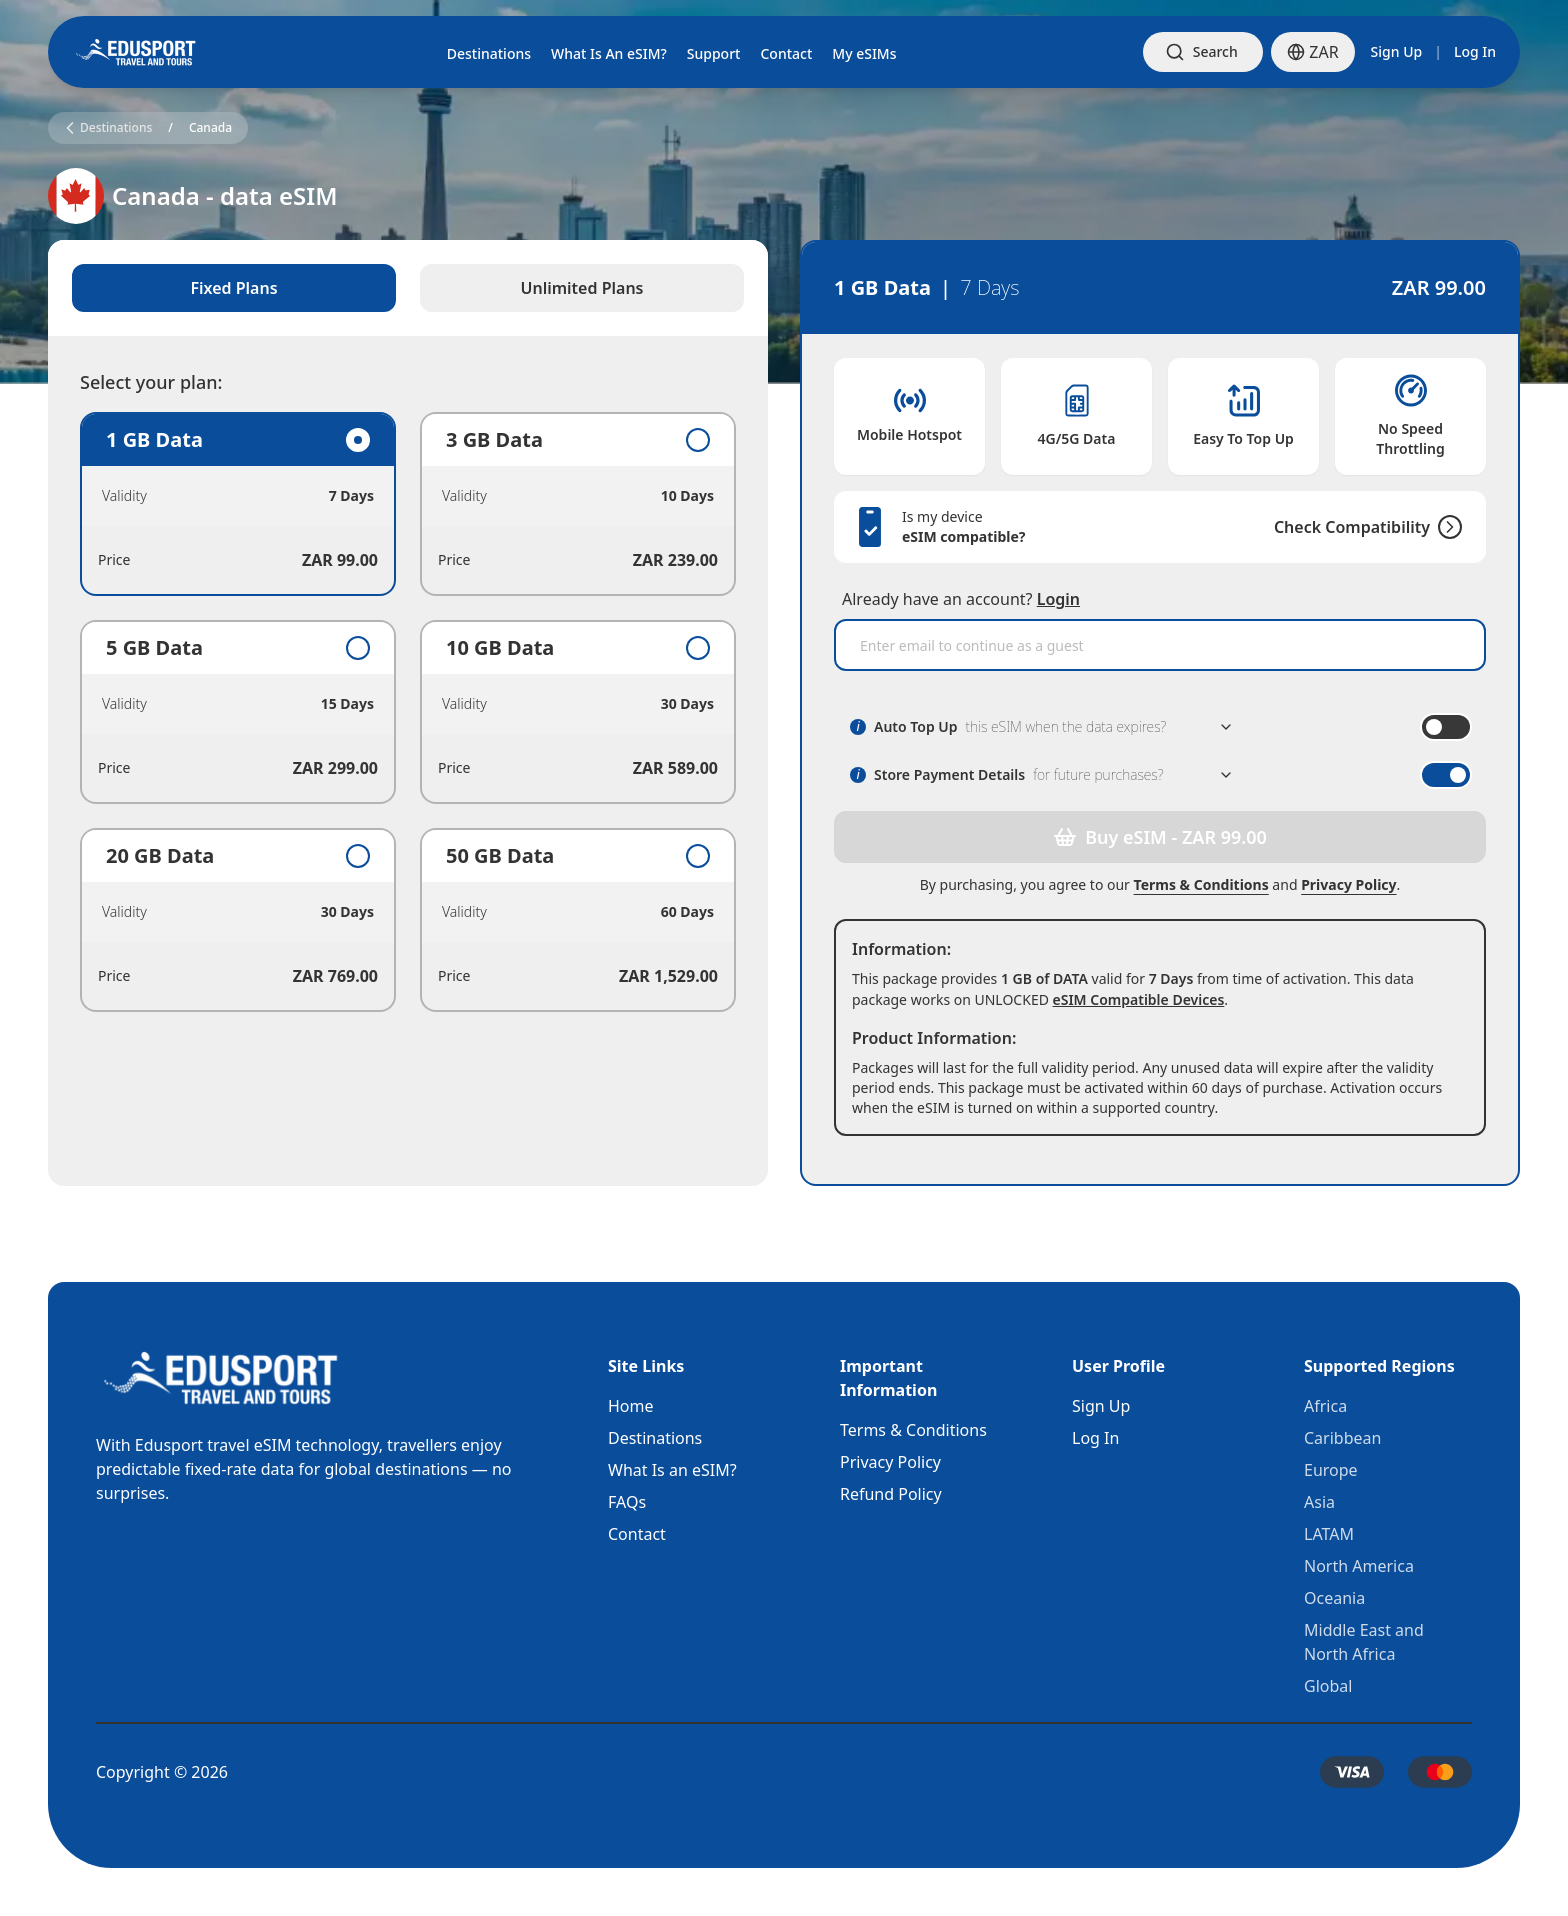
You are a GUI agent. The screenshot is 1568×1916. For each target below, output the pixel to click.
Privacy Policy (1348, 884)
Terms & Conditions (1201, 884)
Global (1328, 1686)
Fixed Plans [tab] (233, 288)
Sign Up (1397, 51)
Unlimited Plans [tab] (582, 288)
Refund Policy (891, 1494)
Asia (1319, 1502)
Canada (210, 128)
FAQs (627, 1502)
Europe (1331, 1470)
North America (1359, 1566)
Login (1058, 599)
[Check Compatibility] (1446, 527)
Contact (637, 1534)
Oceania (1334, 1598)
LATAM (1329, 1534)
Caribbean (1342, 1438)
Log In (1475, 51)
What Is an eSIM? (672, 1470)
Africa (1325, 1406)
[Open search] (1203, 52)
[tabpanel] (408, 712)
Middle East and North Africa (1364, 1642)
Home (631, 1406)
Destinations (655, 1438)
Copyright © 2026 (162, 1772)
